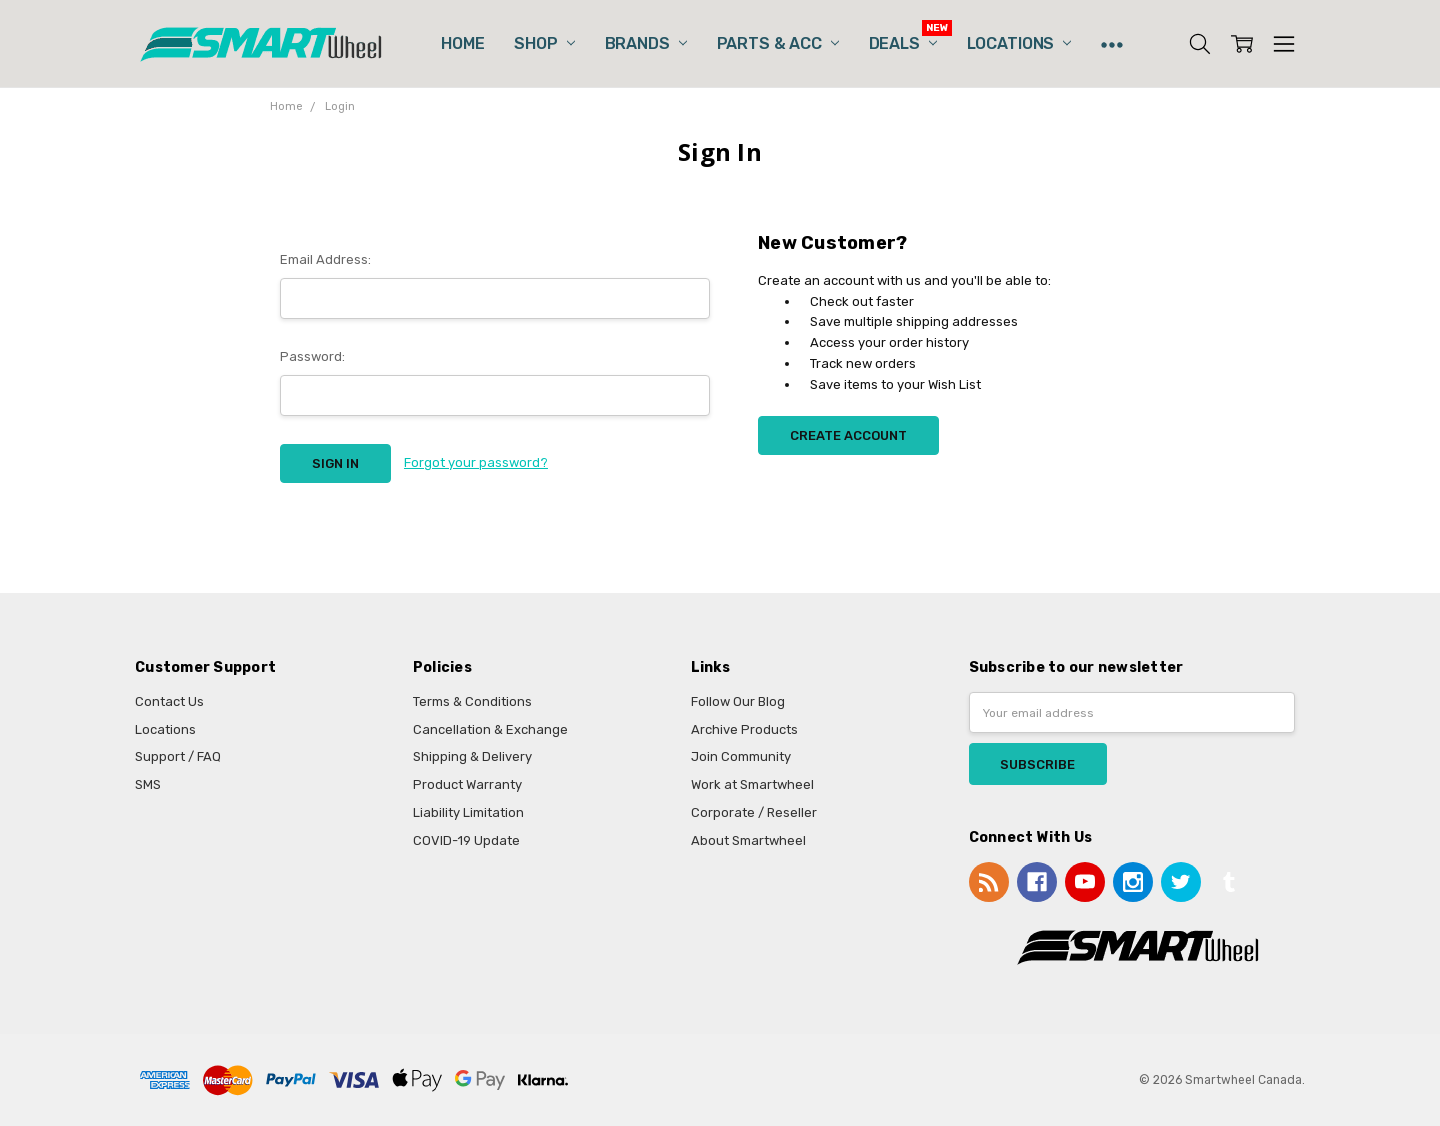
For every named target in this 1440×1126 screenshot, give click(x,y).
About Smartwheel (748, 840)
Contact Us (169, 701)
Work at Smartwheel (752, 784)
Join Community (741, 756)
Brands (646, 43)
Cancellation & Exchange (490, 729)
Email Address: (325, 259)
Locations (1019, 43)
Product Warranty (467, 784)
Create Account (848, 435)
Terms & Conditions (472, 701)
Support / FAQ (178, 756)
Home (462, 43)
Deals (903, 43)
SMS (148, 784)
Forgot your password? (476, 462)
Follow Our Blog (738, 701)
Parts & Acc (778, 43)
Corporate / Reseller (754, 812)
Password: (312, 356)
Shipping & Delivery (472, 756)
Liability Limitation (468, 812)
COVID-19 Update (466, 840)
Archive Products (744, 729)
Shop (544, 43)
